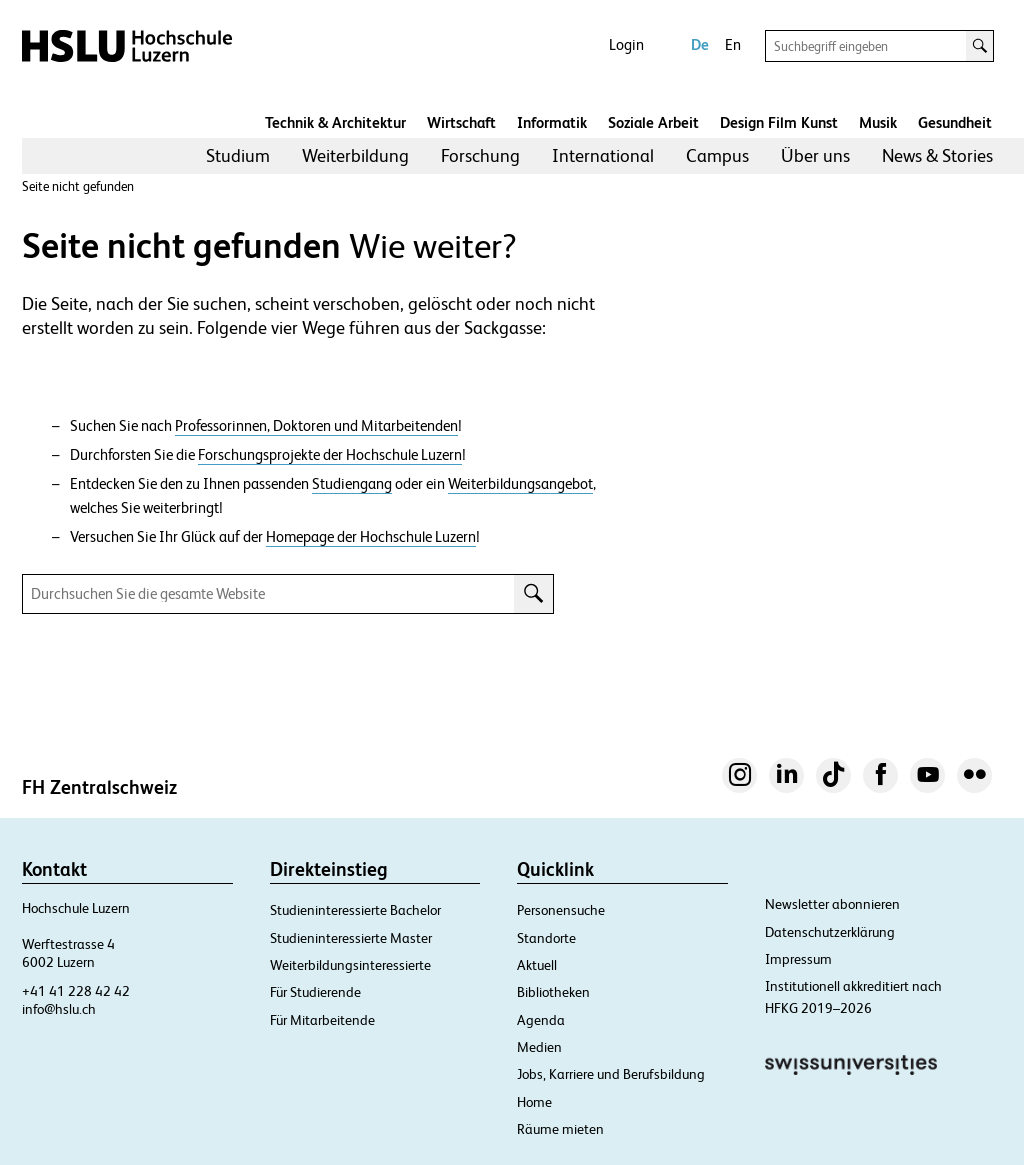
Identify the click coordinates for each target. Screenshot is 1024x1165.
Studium (238, 155)
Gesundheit (955, 122)
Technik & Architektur (335, 122)
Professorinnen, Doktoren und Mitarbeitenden (316, 426)
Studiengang (352, 484)
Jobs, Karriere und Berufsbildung (611, 1074)
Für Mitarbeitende (322, 1020)
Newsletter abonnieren (832, 904)
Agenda (541, 1020)
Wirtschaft (461, 122)
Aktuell (537, 965)
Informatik (552, 122)
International (603, 155)
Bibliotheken (553, 992)
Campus (717, 155)
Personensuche (561, 910)
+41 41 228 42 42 (76, 991)
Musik (878, 122)
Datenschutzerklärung (830, 932)
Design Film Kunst (779, 122)
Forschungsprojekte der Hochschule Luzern (330, 455)
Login (626, 44)
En (733, 44)
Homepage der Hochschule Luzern (371, 537)
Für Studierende (315, 992)
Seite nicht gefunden (78, 186)
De (700, 44)
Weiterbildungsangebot (520, 484)
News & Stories (937, 155)
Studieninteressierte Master (351, 938)
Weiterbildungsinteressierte (350, 965)
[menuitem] (238, 156)
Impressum (798, 959)
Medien (539, 1047)
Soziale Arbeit (653, 122)
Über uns (815, 155)
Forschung (480, 155)
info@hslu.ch (59, 1009)
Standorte (546, 938)
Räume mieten (560, 1129)
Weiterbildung (355, 155)
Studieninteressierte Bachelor (355, 910)
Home (534, 1102)
